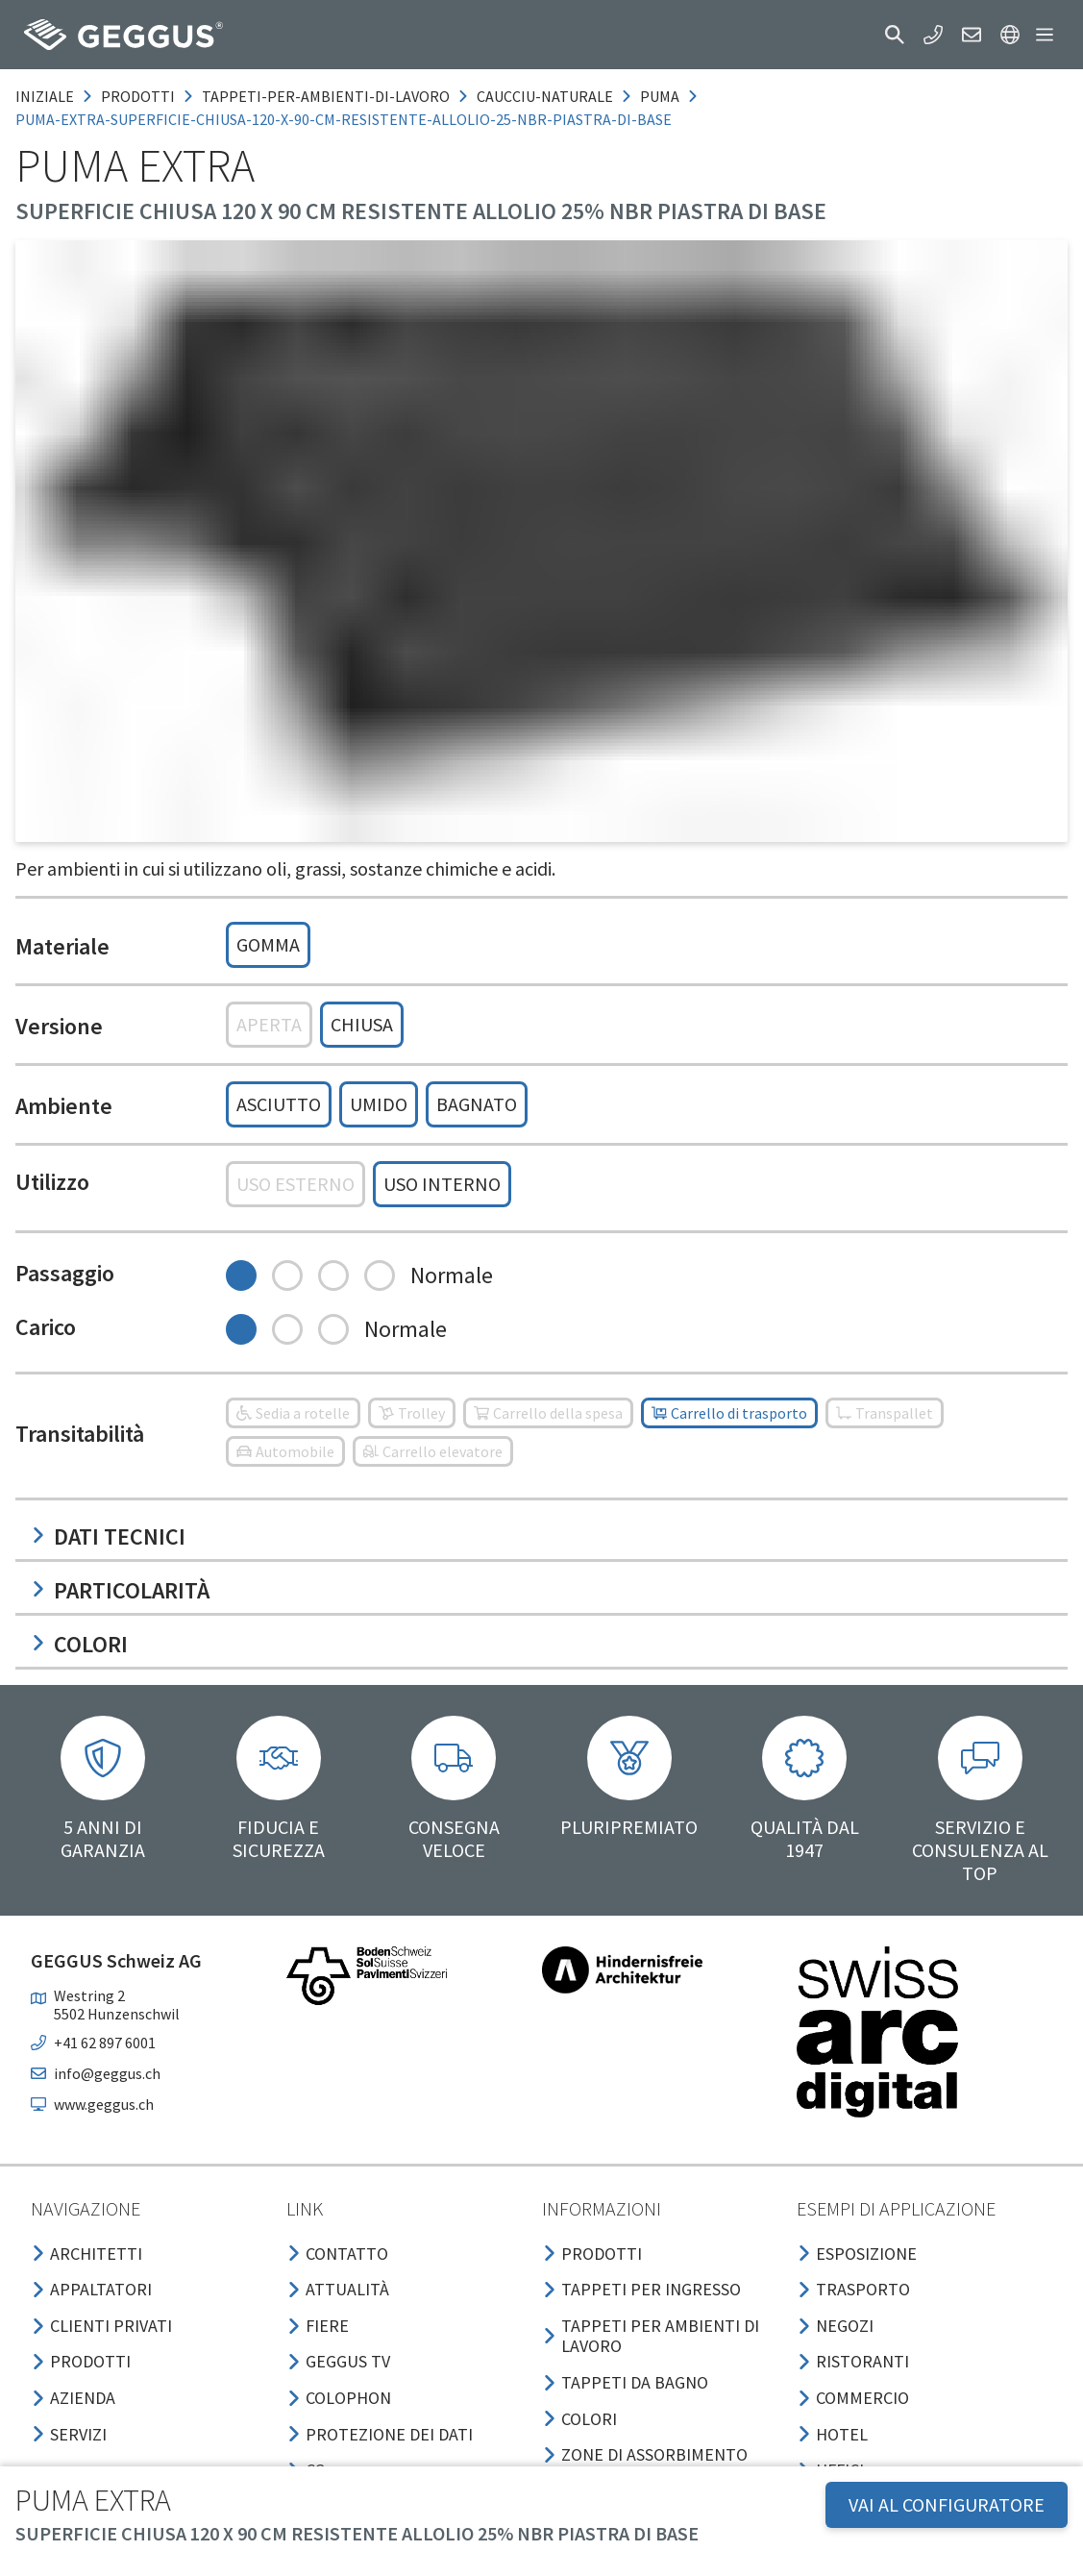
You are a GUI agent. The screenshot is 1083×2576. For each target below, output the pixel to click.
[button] (894, 34)
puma (659, 96)
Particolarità (120, 1590)
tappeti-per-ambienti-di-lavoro (326, 96)
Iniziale (44, 96)
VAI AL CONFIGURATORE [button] (947, 2504)
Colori (79, 1644)
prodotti (138, 96)
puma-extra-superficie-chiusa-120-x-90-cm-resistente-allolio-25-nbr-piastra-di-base (343, 119)
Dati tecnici (108, 1536)
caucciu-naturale (545, 96)
